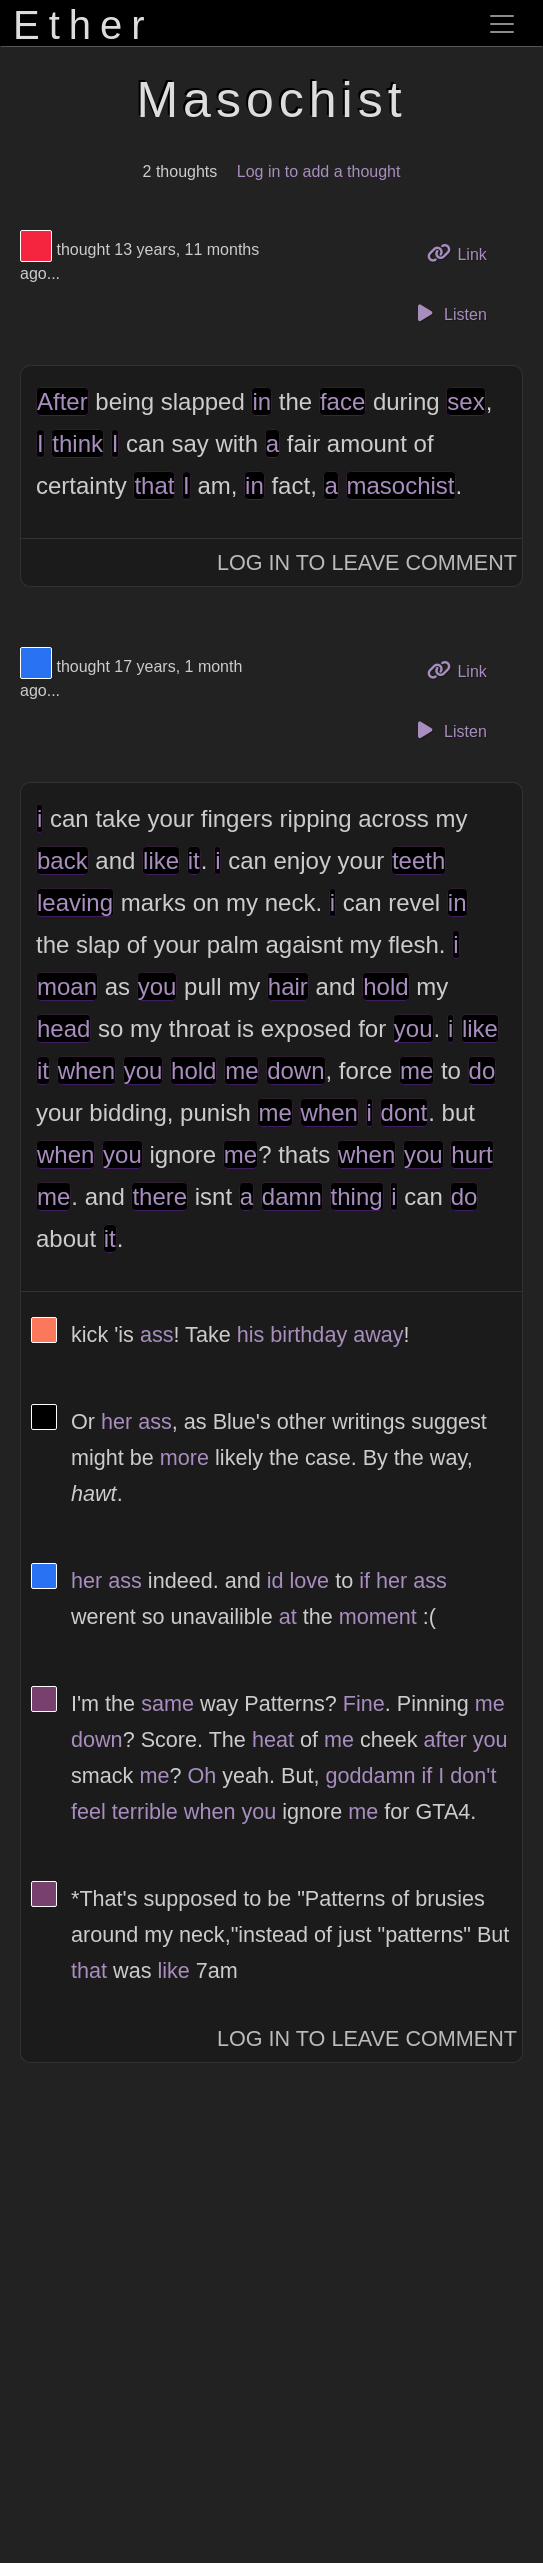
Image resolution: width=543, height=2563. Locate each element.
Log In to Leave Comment (367, 562)
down (295, 1070)
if (364, 1580)
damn (292, 1196)
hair (288, 986)
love (310, 1580)
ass (157, 1334)
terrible (145, 1811)
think (77, 443)
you (157, 986)
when (86, 1070)
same (167, 1703)
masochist (401, 485)
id (275, 1580)
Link (464, 252)
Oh (201, 1775)
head (63, 1028)
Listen (449, 313)
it (194, 860)
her (116, 1421)
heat (273, 1739)
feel (88, 1811)
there (159, 1196)
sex (465, 401)
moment (378, 1616)
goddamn (370, 1775)
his (251, 1334)
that (154, 485)
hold (385, 986)
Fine (364, 1703)
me (241, 1070)
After (62, 401)
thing (357, 1196)
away (378, 1334)
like (161, 860)
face (342, 401)
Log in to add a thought (319, 171)
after (445, 1739)
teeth (418, 860)
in (261, 401)
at (288, 1616)
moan (67, 986)
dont (404, 1112)
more (184, 1457)
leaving (75, 902)
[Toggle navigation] (502, 24)
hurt (471, 1154)
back (62, 860)
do (482, 1070)
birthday (308, 1334)
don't (473, 1775)
